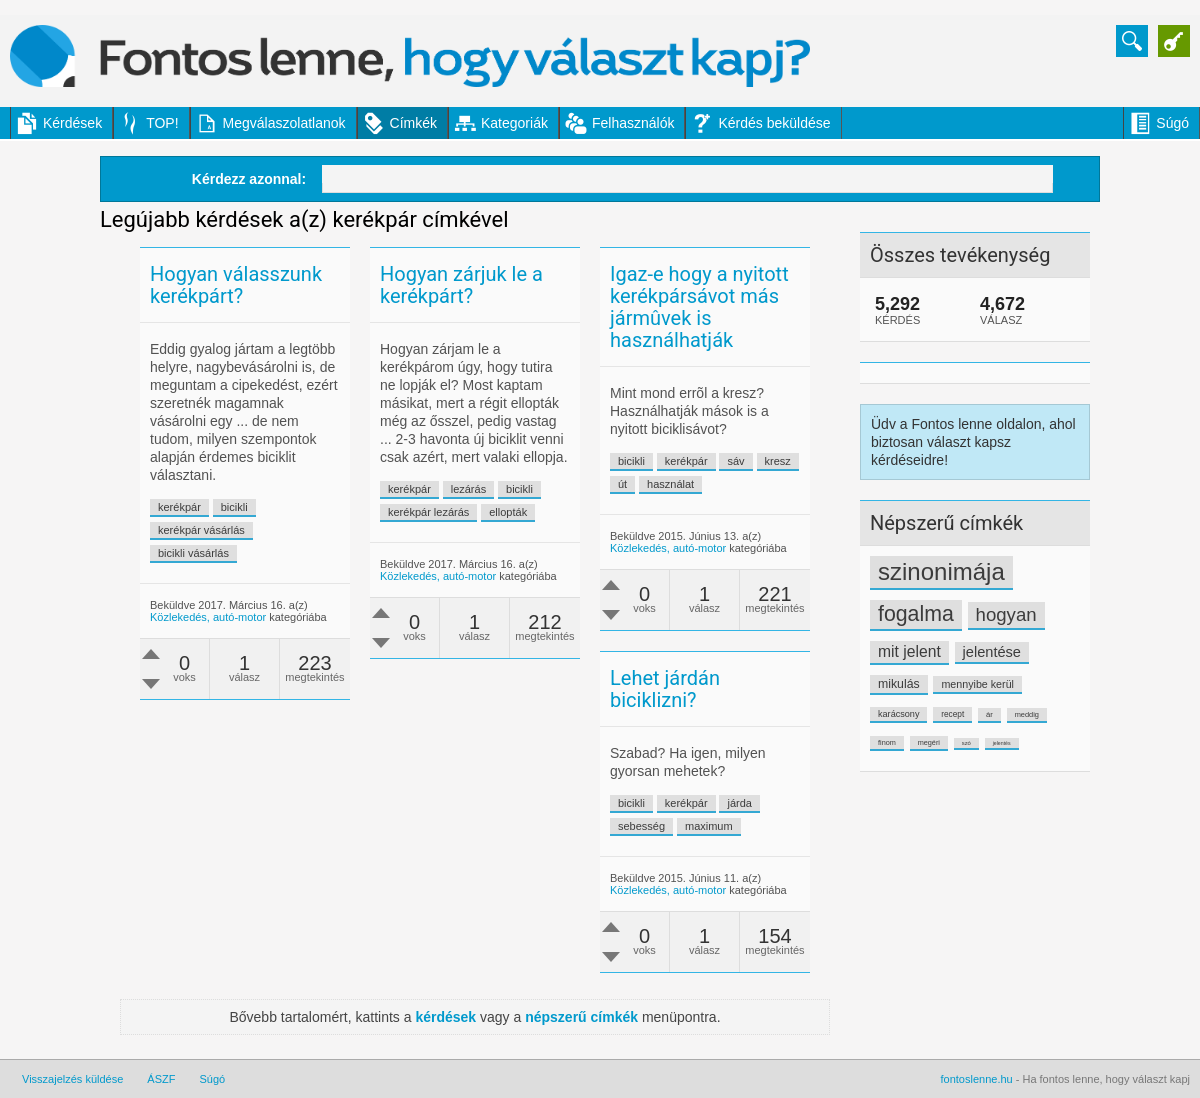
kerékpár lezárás (428, 512)
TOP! (162, 123)
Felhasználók (633, 123)
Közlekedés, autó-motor (208, 617)
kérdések (445, 1017)
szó (966, 743)
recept (952, 714)
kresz (778, 461)
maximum (709, 826)
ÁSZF (161, 1079)
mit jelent (909, 651)
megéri (929, 742)
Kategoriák (514, 123)
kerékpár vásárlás (201, 530)
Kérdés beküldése (774, 123)
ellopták (508, 512)
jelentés (1002, 743)
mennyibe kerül (977, 684)
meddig (1027, 714)
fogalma (916, 614)
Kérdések (72, 123)
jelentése (992, 652)
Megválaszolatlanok (284, 123)
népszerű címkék (581, 1017)
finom (887, 742)
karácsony (898, 714)
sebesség (641, 826)
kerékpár (179, 507)
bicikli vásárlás (193, 553)
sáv (735, 461)
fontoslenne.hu (977, 1079)
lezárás (468, 489)
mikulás (899, 684)
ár (989, 714)
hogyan (1006, 614)
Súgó (1172, 123)
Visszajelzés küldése (72, 1079)
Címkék (413, 123)
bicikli (234, 507)
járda (739, 803)
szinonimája (941, 571)
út (622, 484)
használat (670, 484)
